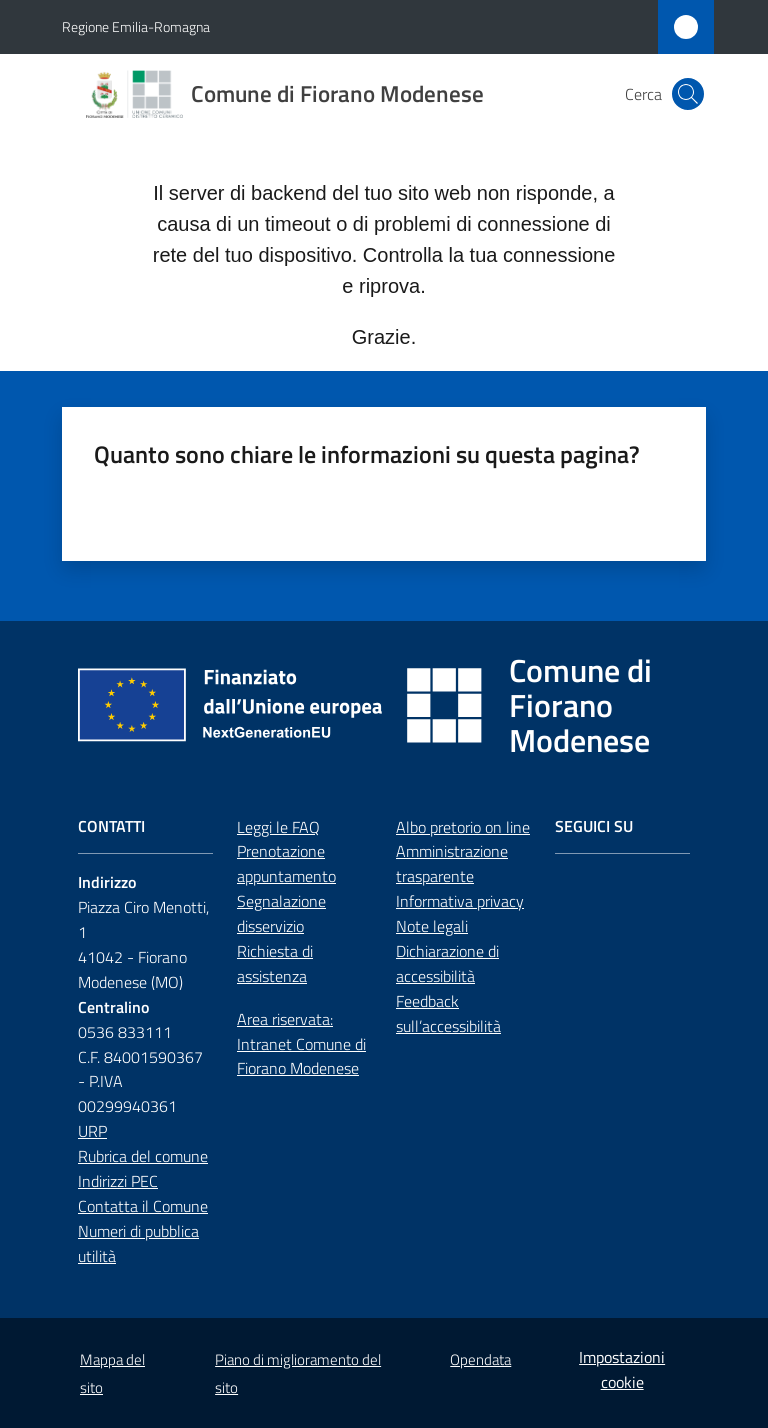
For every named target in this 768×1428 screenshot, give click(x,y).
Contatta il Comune (143, 1206)
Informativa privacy (460, 901)
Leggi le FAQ (278, 827)
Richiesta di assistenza (275, 963)
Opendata (480, 1359)
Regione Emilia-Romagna (136, 26)
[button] (688, 94)
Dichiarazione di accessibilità (447, 963)
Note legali (432, 926)
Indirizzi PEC (118, 1181)
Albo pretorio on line (463, 827)
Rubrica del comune (143, 1156)
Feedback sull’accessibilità (448, 1013)
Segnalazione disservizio (281, 913)
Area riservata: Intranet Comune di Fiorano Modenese (301, 1044)
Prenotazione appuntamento (286, 863)
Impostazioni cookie (622, 1369)
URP (92, 1131)
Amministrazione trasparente (452, 863)
